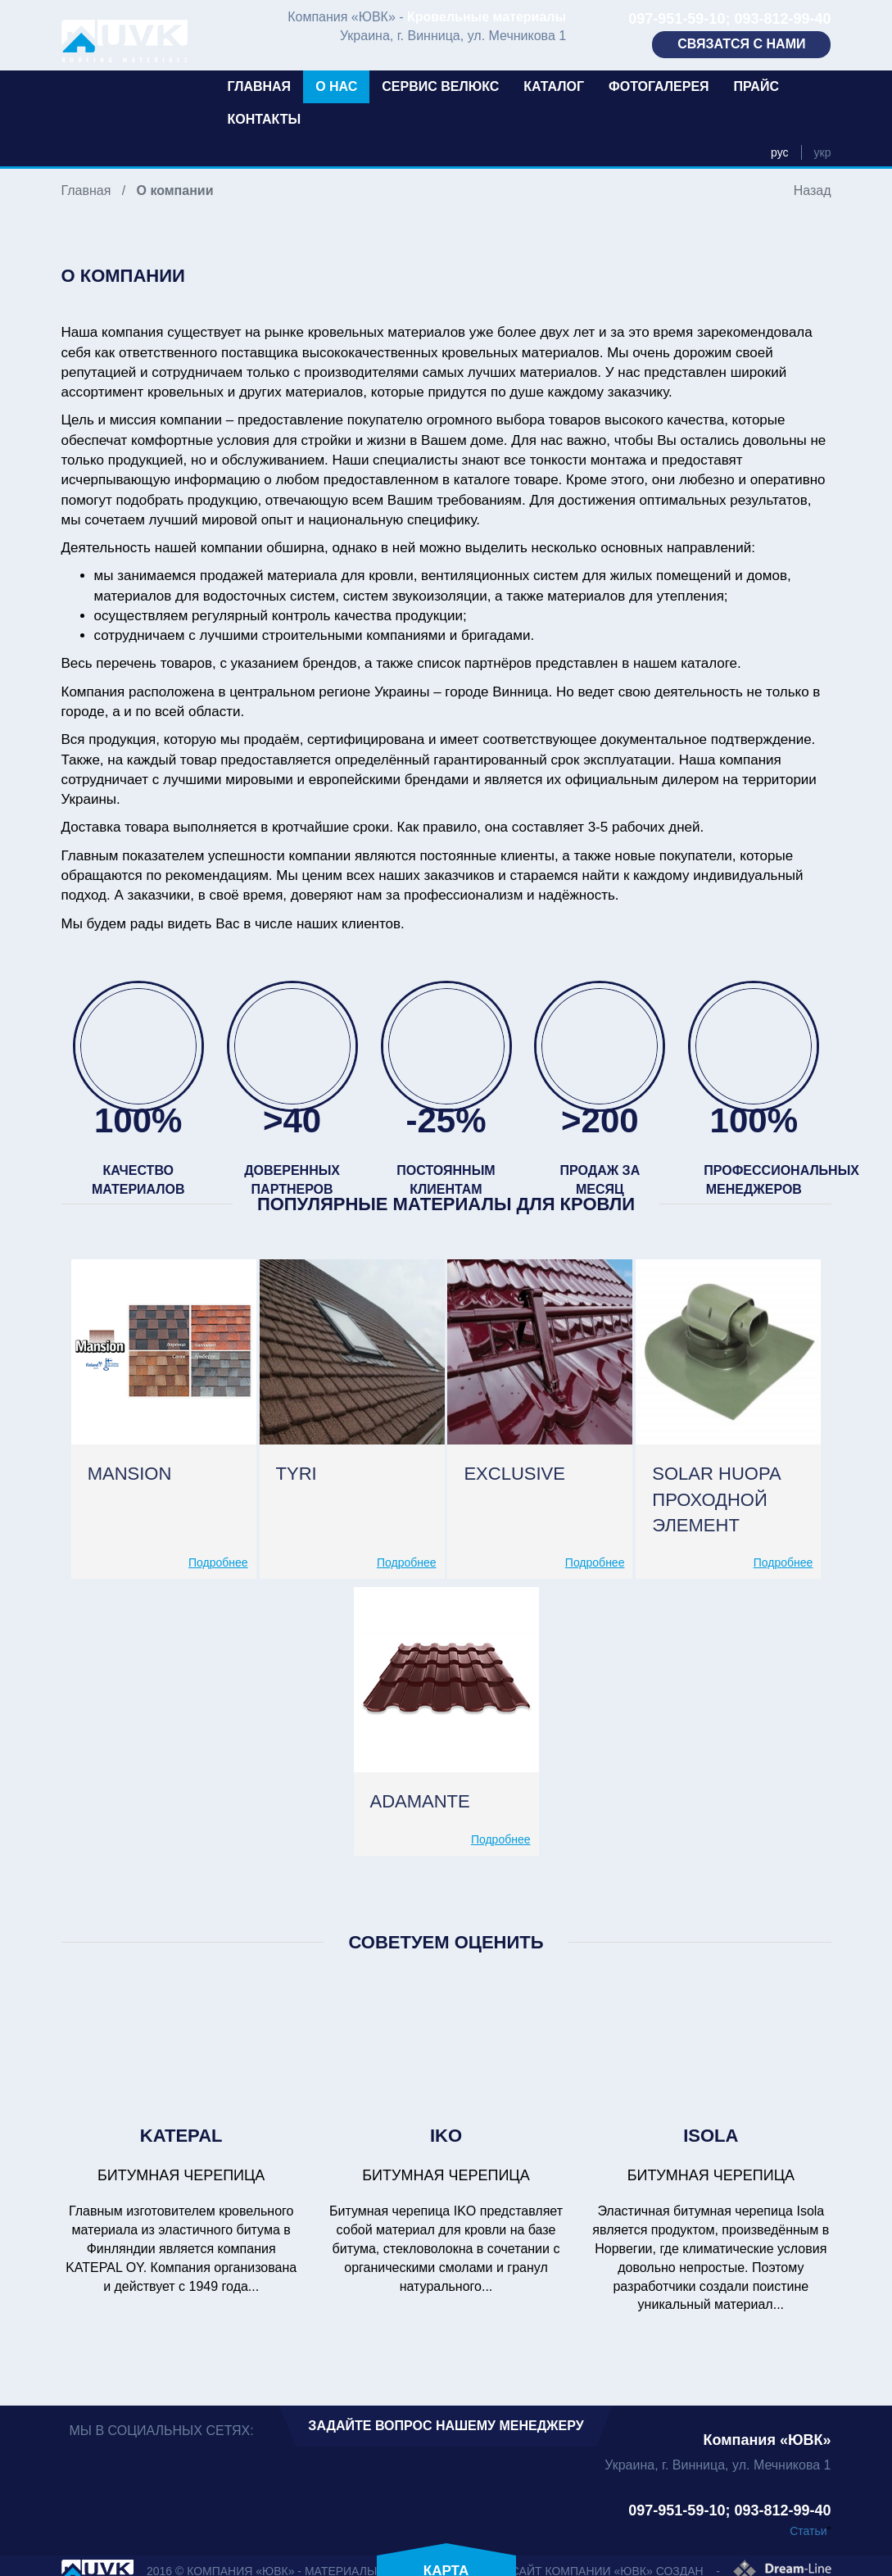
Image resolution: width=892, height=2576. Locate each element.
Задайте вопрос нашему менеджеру (445, 2426)
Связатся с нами (741, 44)
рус (779, 152)
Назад (812, 190)
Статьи (808, 2530)
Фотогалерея (659, 86)
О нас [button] (336, 86)
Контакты (264, 119)
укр (822, 152)
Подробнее (218, 1562)
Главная (260, 86)
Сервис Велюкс (440, 86)
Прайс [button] (756, 86)
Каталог (553, 86)
